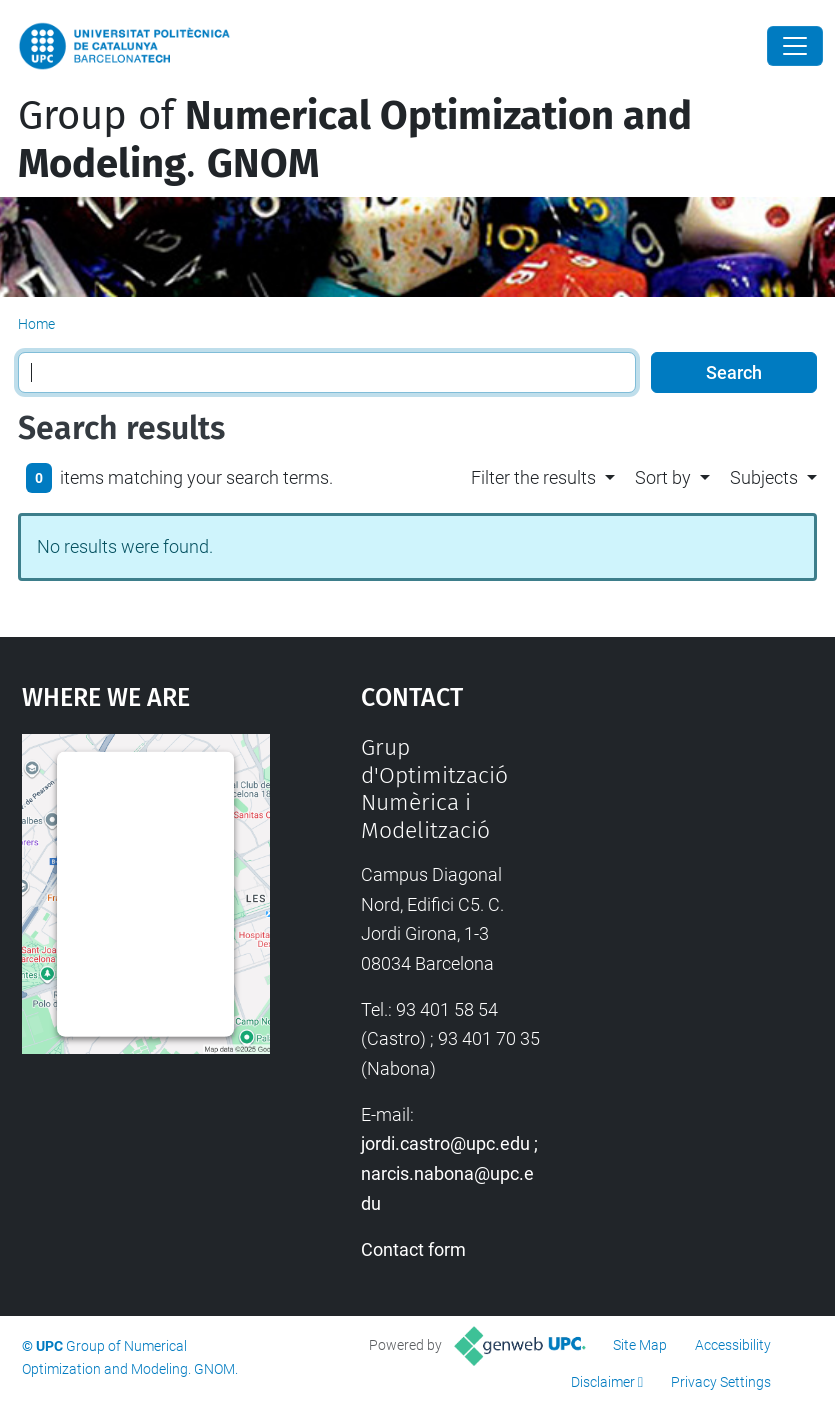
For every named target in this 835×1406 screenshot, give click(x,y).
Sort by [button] (663, 477)
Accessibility (733, 1345)
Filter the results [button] (533, 477)
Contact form (413, 1249)
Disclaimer (603, 1382)
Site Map (640, 1345)
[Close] (795, 46)
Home (36, 324)
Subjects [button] (764, 477)
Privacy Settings (721, 1382)
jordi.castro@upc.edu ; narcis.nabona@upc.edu (449, 1173)
